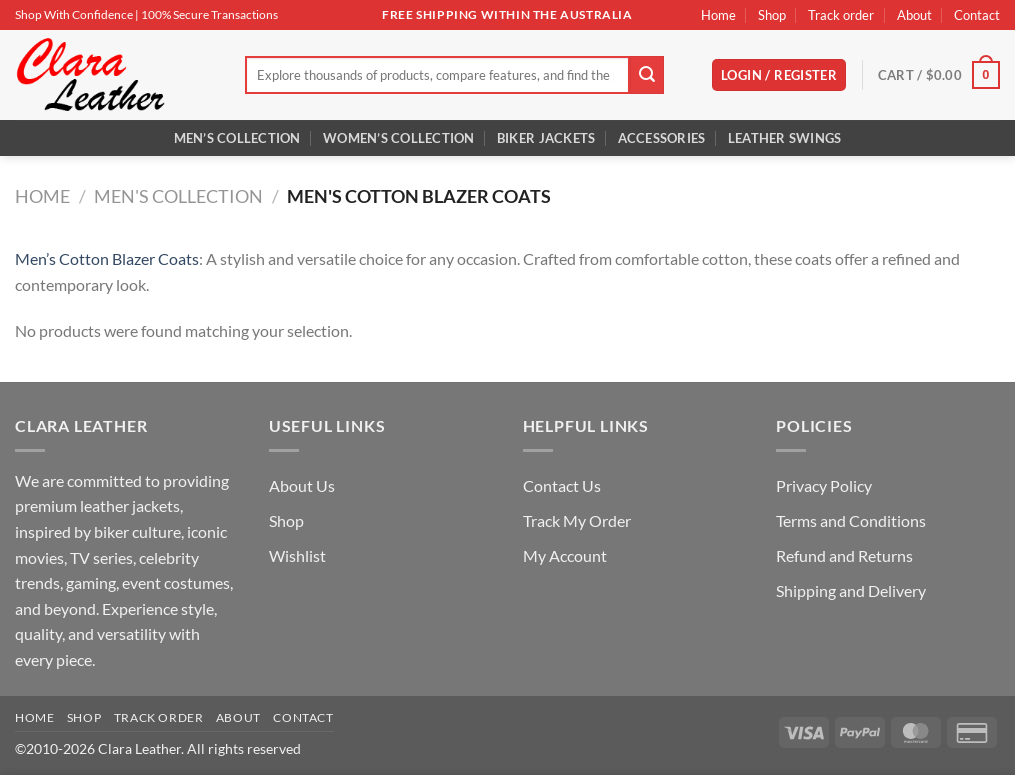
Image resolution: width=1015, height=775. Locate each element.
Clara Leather (139, 748)
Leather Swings (785, 138)
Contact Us (562, 485)
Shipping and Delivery (851, 590)
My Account (565, 555)
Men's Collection (178, 196)
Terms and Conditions (851, 520)
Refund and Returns (844, 555)
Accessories (662, 138)
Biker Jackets (546, 138)
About (914, 15)
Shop (772, 15)
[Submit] (647, 75)
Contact (977, 15)
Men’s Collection (237, 138)
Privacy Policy (824, 485)
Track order (841, 15)
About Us (302, 485)
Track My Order (577, 520)
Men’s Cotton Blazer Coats (107, 258)
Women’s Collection (399, 138)
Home (718, 15)
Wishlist (297, 555)
